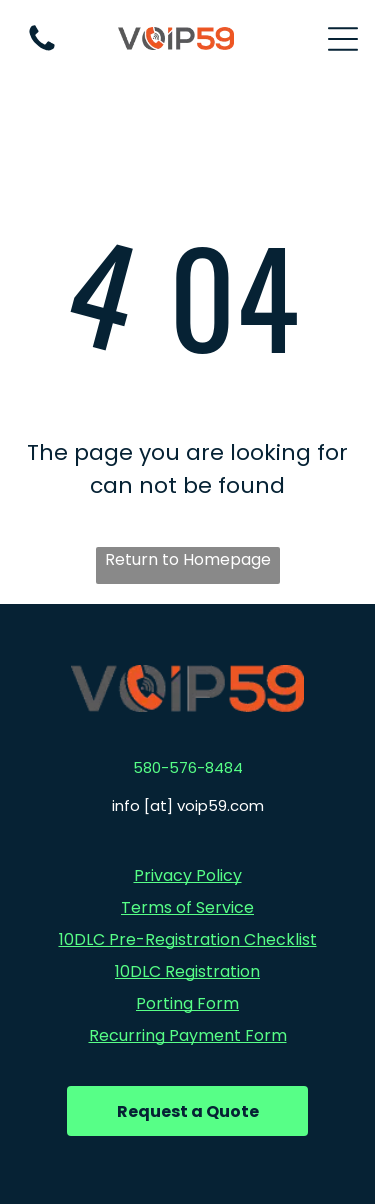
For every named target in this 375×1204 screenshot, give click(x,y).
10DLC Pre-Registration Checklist (188, 939)
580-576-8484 (188, 767)
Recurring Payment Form (188, 1035)
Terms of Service (187, 907)
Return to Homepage (188, 559)
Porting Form (187, 1003)
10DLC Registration (187, 971)
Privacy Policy (188, 875)
